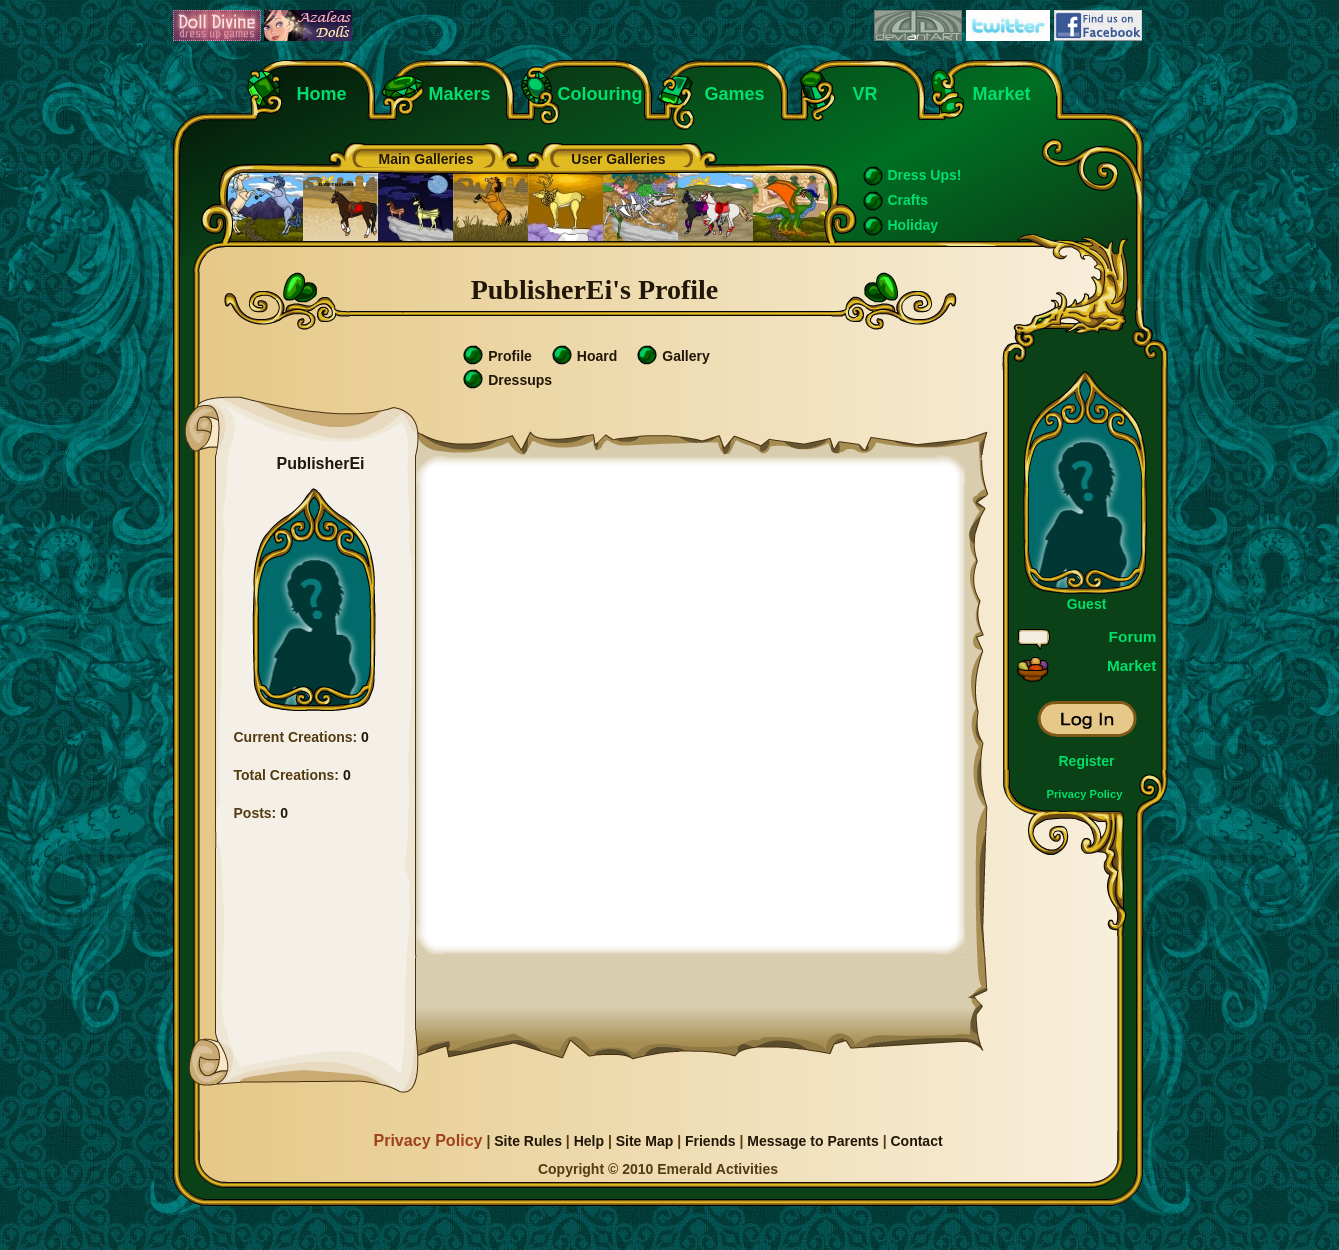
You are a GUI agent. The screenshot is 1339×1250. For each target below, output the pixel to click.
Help (589, 1141)
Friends (710, 1141)
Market (1002, 94)
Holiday (913, 225)
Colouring (600, 94)
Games (735, 94)
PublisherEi (320, 463)
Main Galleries (426, 159)
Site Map (645, 1141)
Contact (916, 1141)
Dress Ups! (925, 175)
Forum (1133, 636)
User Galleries (618, 159)
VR (860, 94)
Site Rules (528, 1141)
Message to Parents (813, 1141)
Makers (460, 94)
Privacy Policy (1085, 794)
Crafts (908, 200)
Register (1086, 761)
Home (322, 94)
